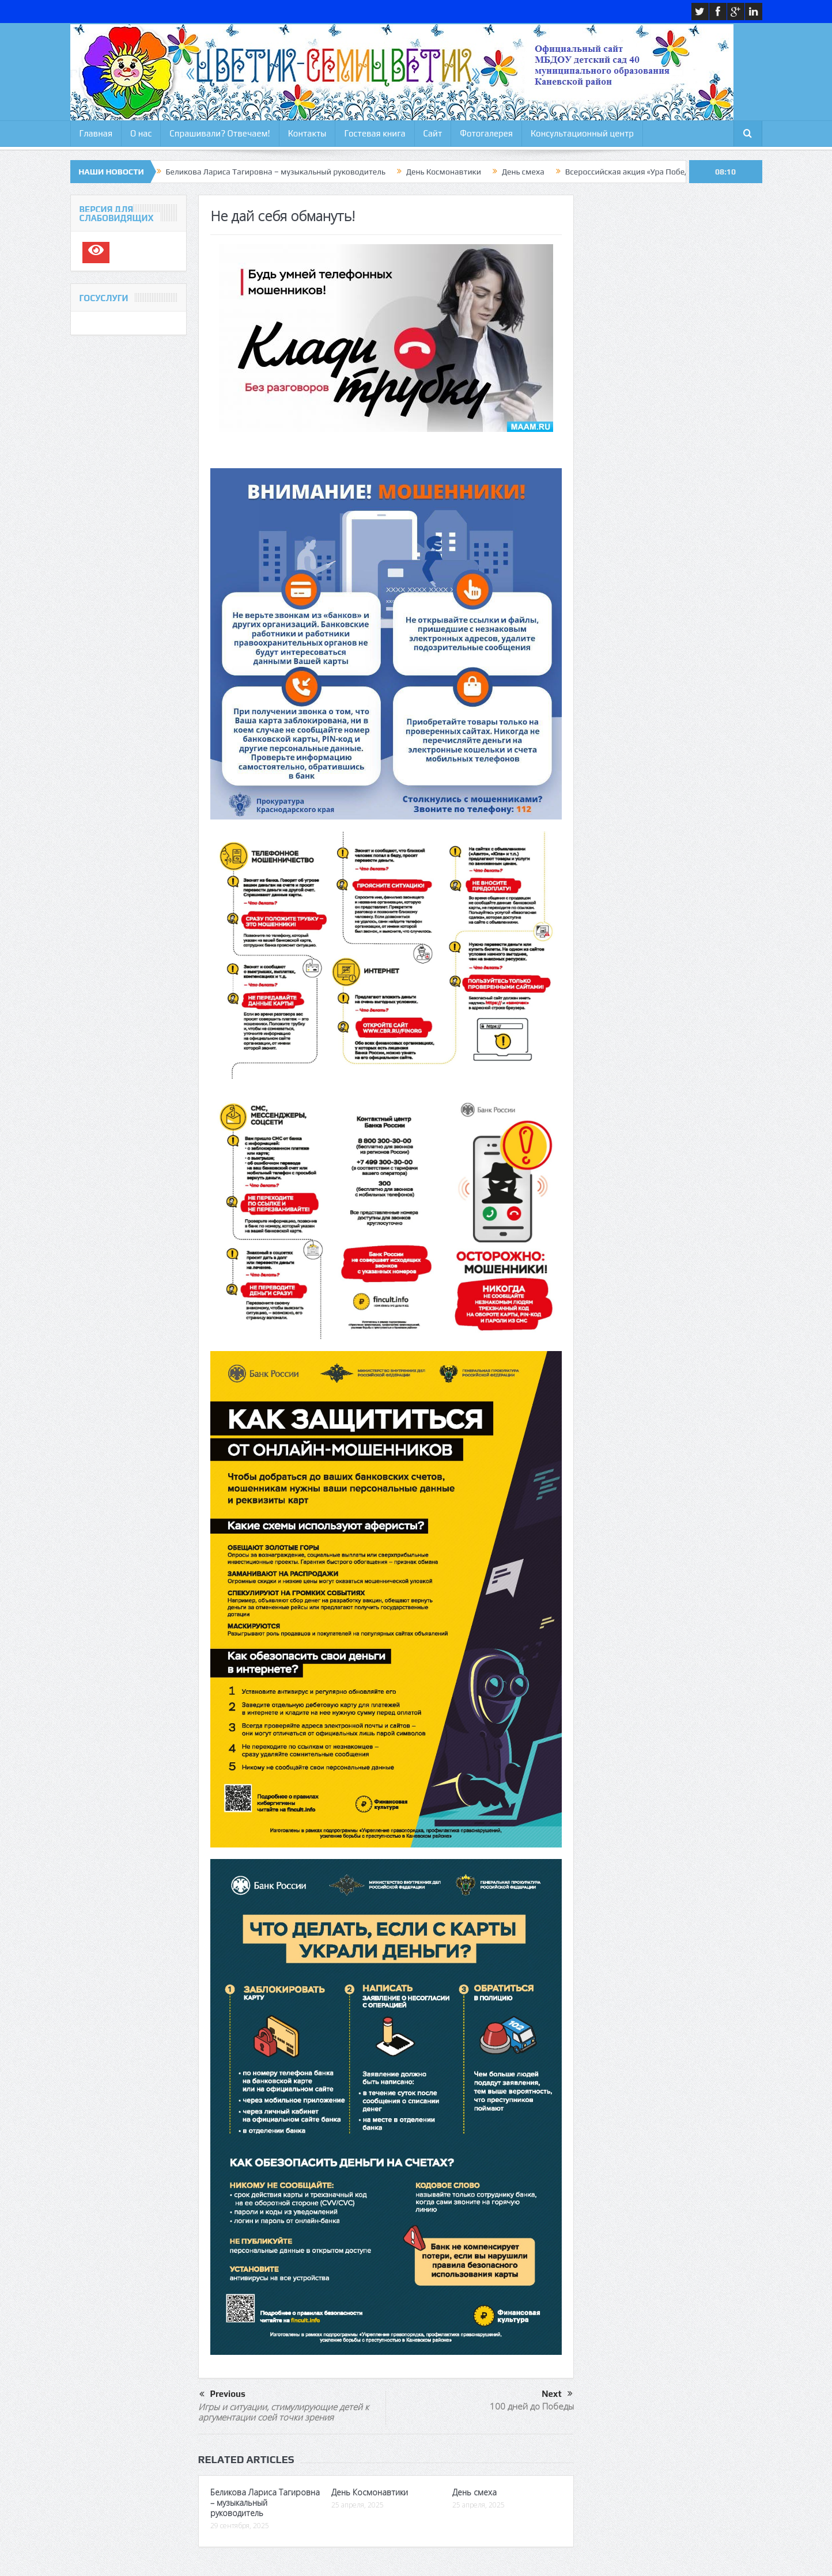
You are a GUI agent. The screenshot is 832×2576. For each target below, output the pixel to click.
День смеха (523, 171)
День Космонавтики (443, 171)
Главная (96, 133)
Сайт (433, 133)
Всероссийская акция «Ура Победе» (631, 171)
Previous (222, 2394)
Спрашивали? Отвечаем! (219, 133)
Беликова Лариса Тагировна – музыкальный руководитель (275, 171)
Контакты (307, 133)
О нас (141, 133)
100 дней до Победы (532, 2406)
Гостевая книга (374, 133)
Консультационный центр (582, 133)
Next (557, 2394)
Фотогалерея (486, 133)
